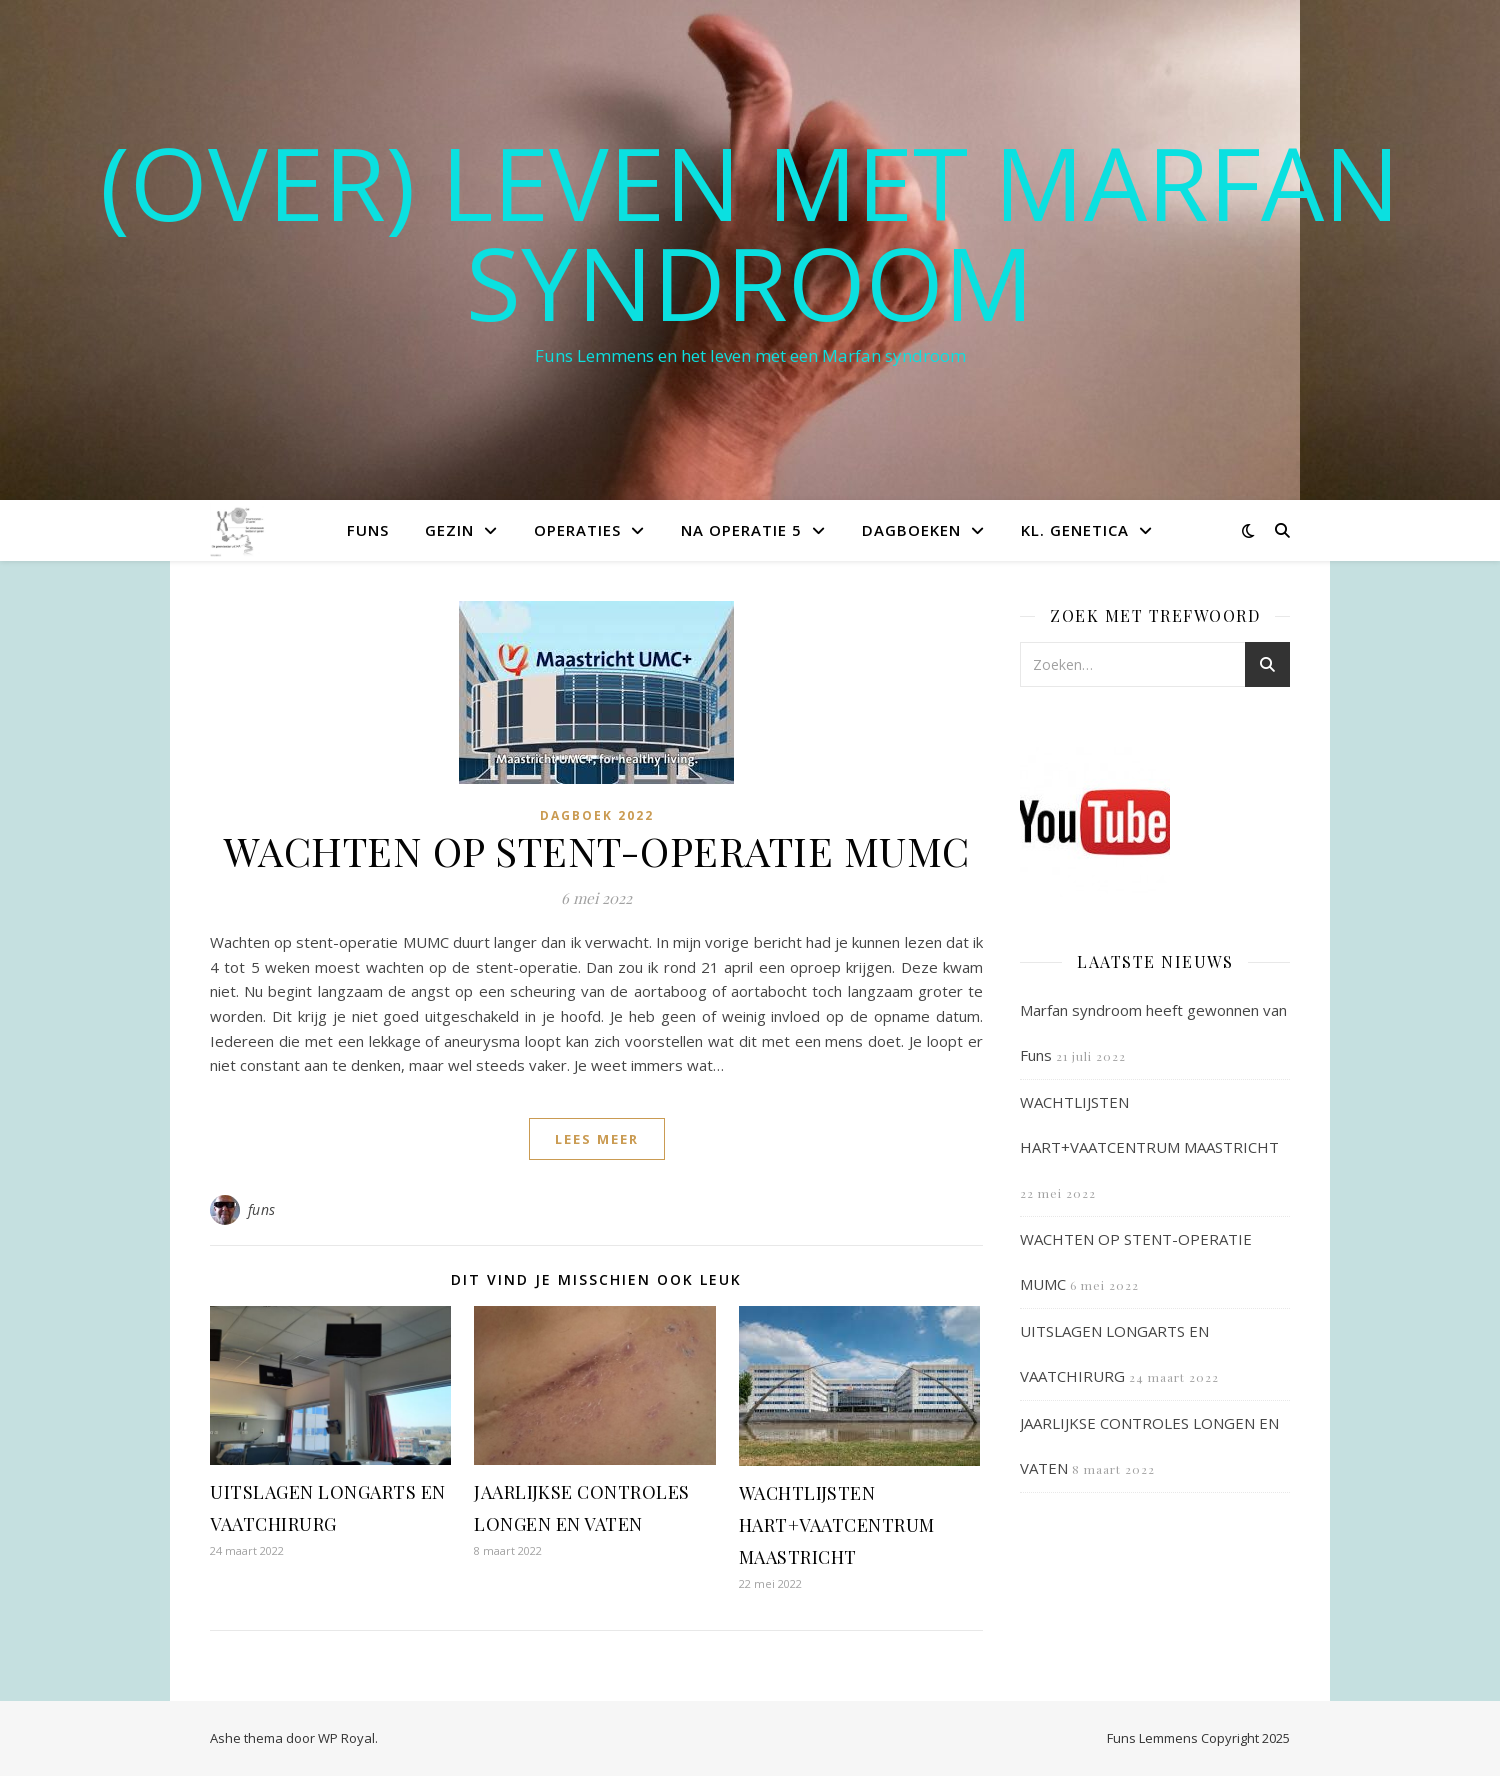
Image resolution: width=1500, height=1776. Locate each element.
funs (262, 1209)
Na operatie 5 (741, 530)
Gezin (449, 530)
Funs (368, 530)
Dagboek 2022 (597, 815)
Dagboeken (911, 530)
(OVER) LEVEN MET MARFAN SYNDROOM (750, 232)
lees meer (597, 1139)
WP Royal (346, 1738)
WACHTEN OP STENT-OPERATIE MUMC (597, 850)
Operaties (577, 530)
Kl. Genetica (1075, 530)
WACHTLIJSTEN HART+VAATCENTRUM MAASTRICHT (837, 1525)
